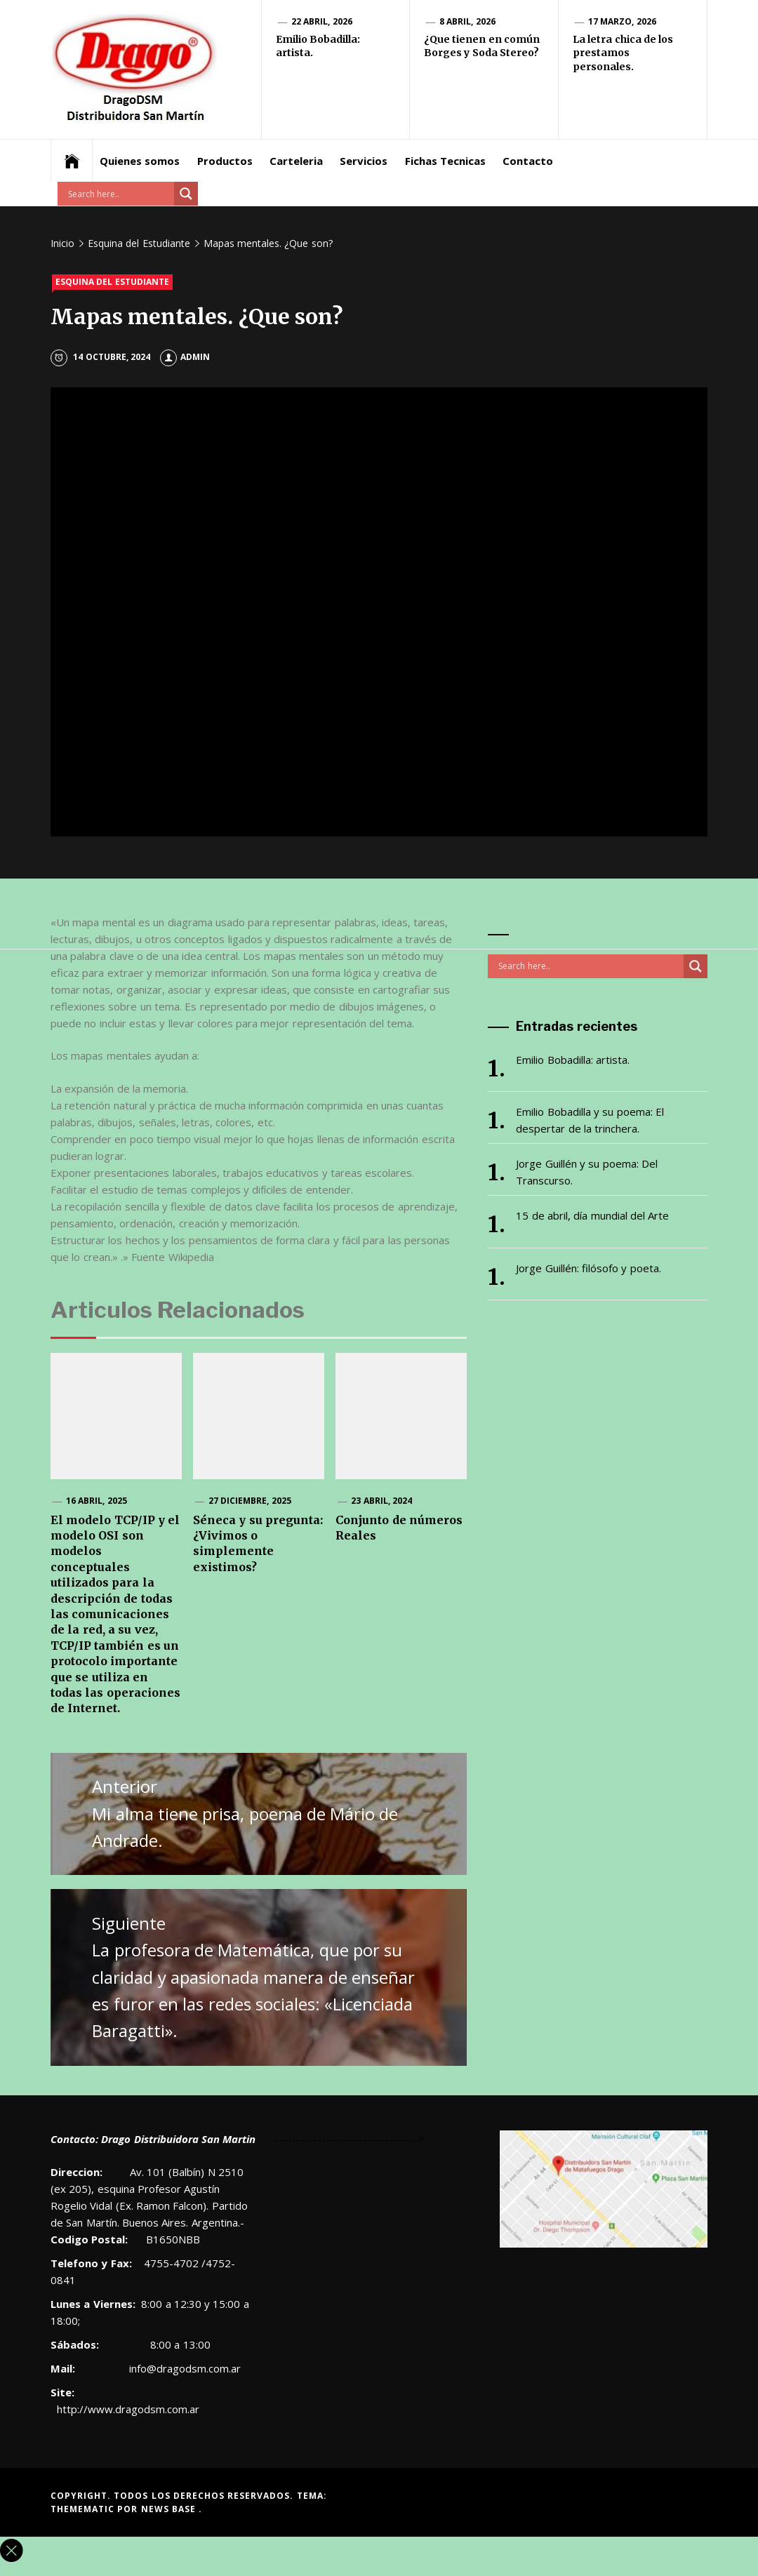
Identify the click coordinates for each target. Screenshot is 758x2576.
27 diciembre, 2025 (249, 1501)
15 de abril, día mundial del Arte (592, 1215)
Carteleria (296, 161)
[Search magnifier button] (186, 194)
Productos (225, 161)
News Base (170, 2509)
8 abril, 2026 (467, 21)
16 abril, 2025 (96, 1501)
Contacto (528, 161)
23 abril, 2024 (381, 1501)
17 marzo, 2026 (622, 21)
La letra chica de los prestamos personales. (623, 53)
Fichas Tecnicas (445, 161)
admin (185, 357)
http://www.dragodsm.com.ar (128, 2409)
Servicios (363, 161)
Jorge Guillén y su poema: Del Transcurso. (587, 1171)
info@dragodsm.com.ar (183, 2368)
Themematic (84, 2509)
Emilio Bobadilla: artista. (573, 1060)
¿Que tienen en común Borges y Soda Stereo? (482, 46)
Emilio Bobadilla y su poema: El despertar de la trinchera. (590, 1120)
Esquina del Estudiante (112, 282)
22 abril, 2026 (321, 21)
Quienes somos (140, 161)
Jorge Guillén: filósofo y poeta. (588, 1268)
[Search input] (119, 194)
